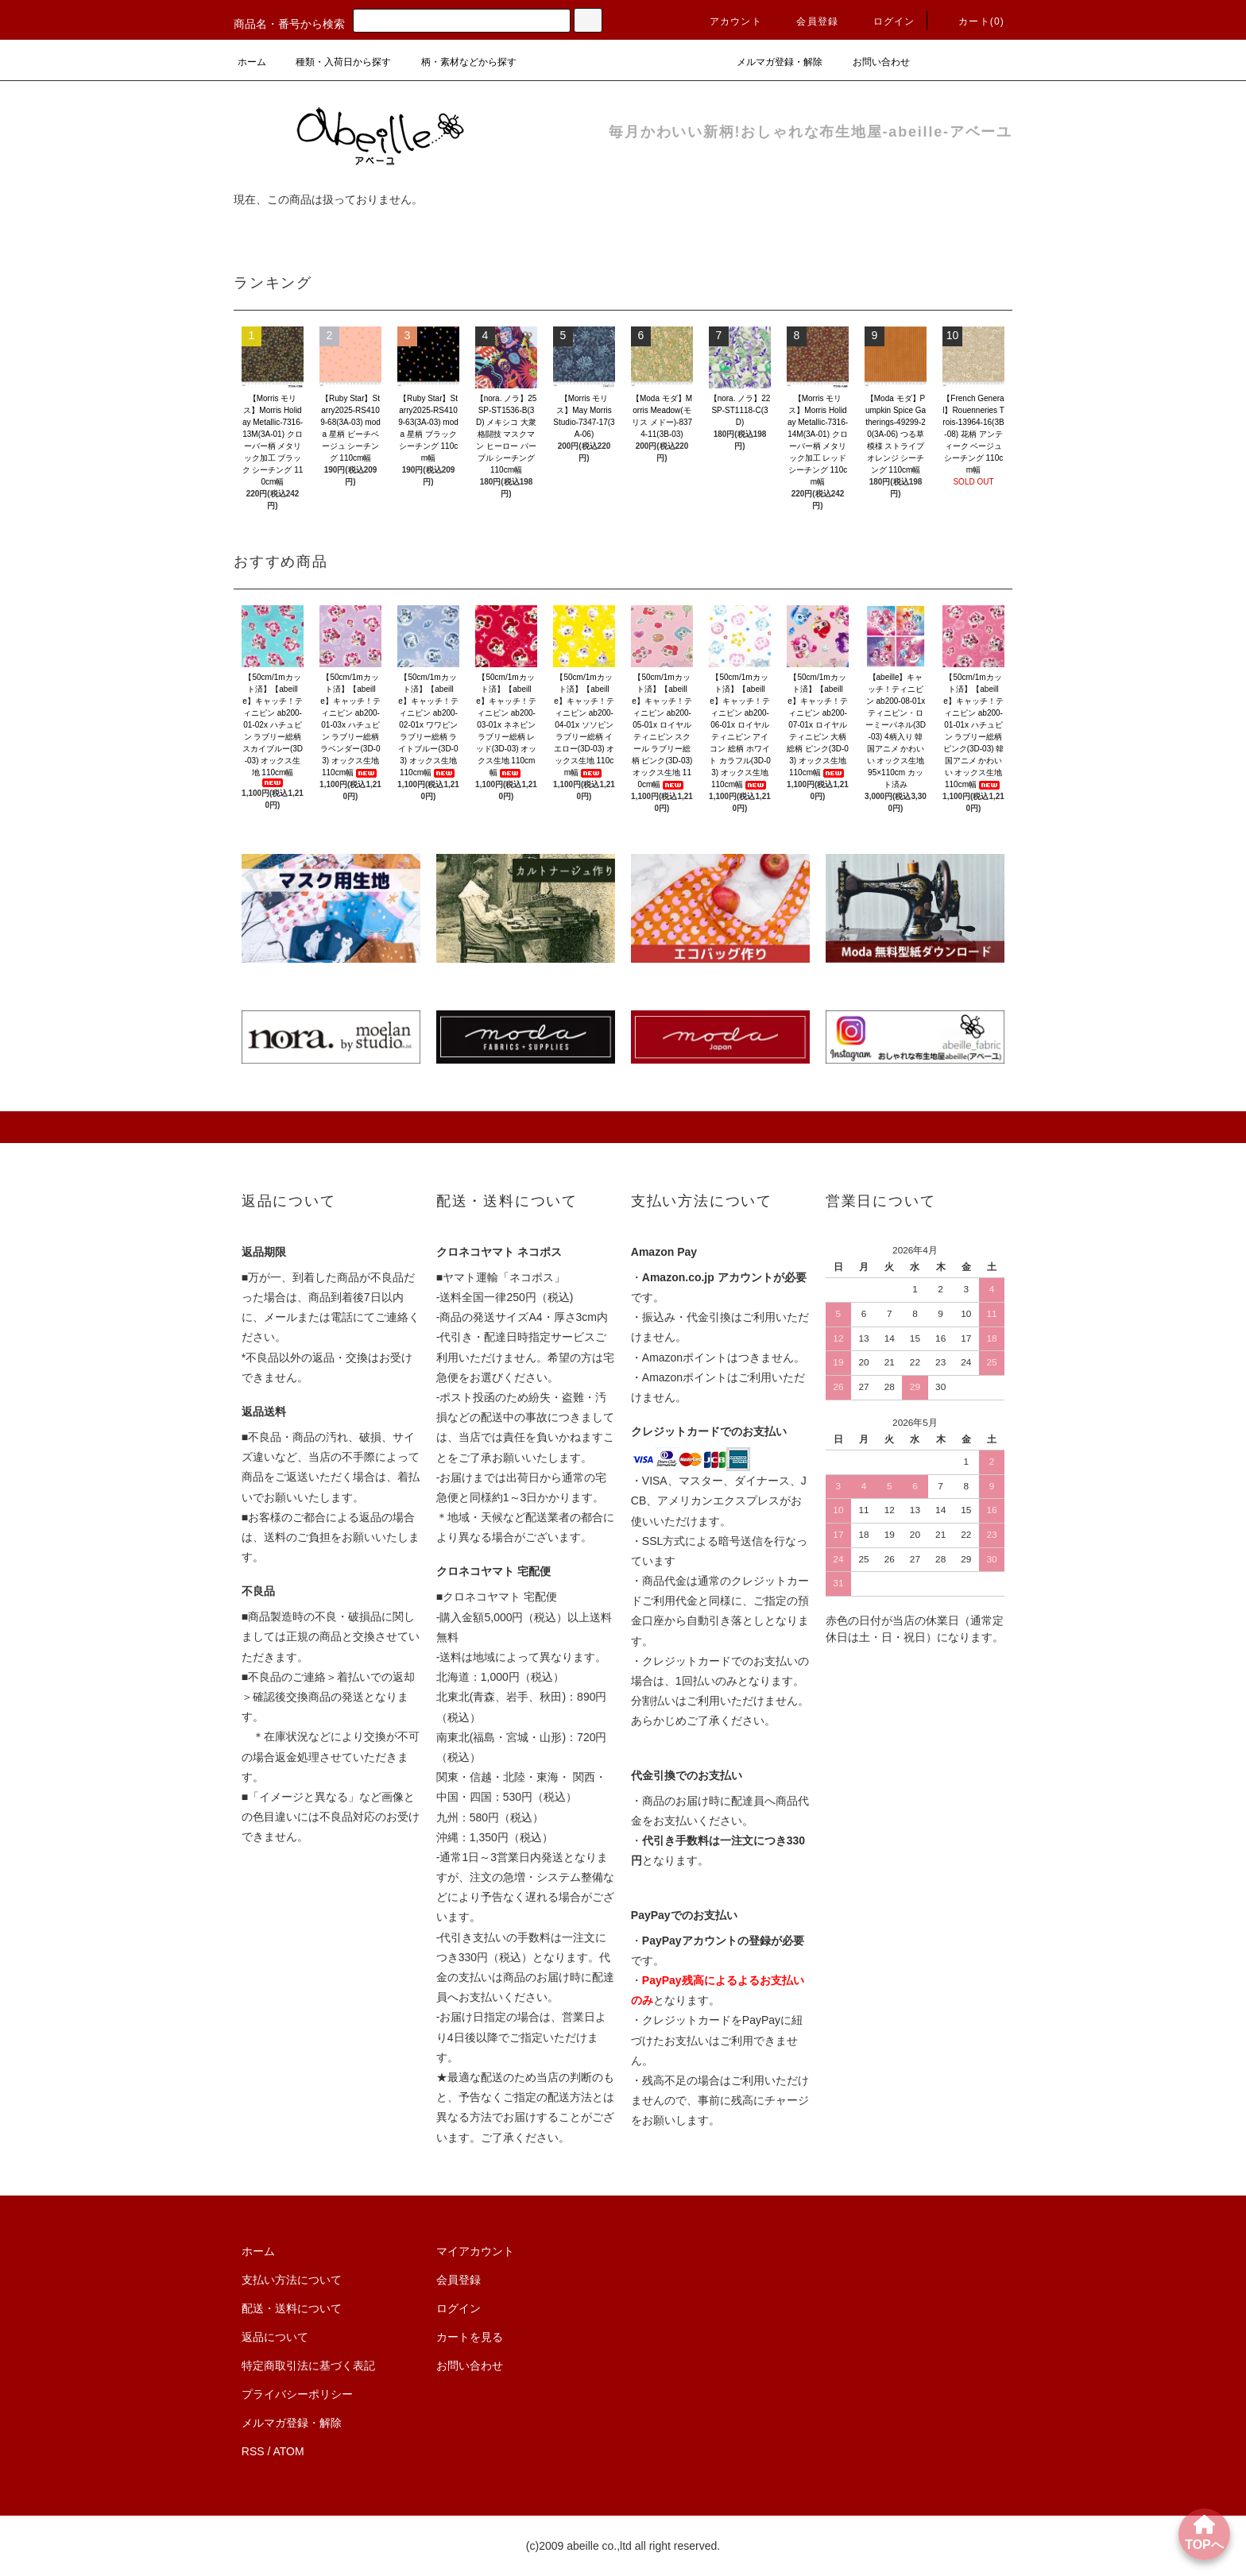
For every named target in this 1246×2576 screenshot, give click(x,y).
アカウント (726, 21)
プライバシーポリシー (297, 2394)
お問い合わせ (872, 62)
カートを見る (469, 2337)
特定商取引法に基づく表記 (308, 2365)
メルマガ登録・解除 (770, 62)
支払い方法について (292, 2279)
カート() (971, 21)
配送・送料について (292, 2308)
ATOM (288, 2451)
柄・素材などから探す (459, 62)
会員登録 (807, 21)
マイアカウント (475, 2251)
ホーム (252, 62)
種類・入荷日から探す (334, 62)
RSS (253, 2451)
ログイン (884, 21)
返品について (275, 2337)
